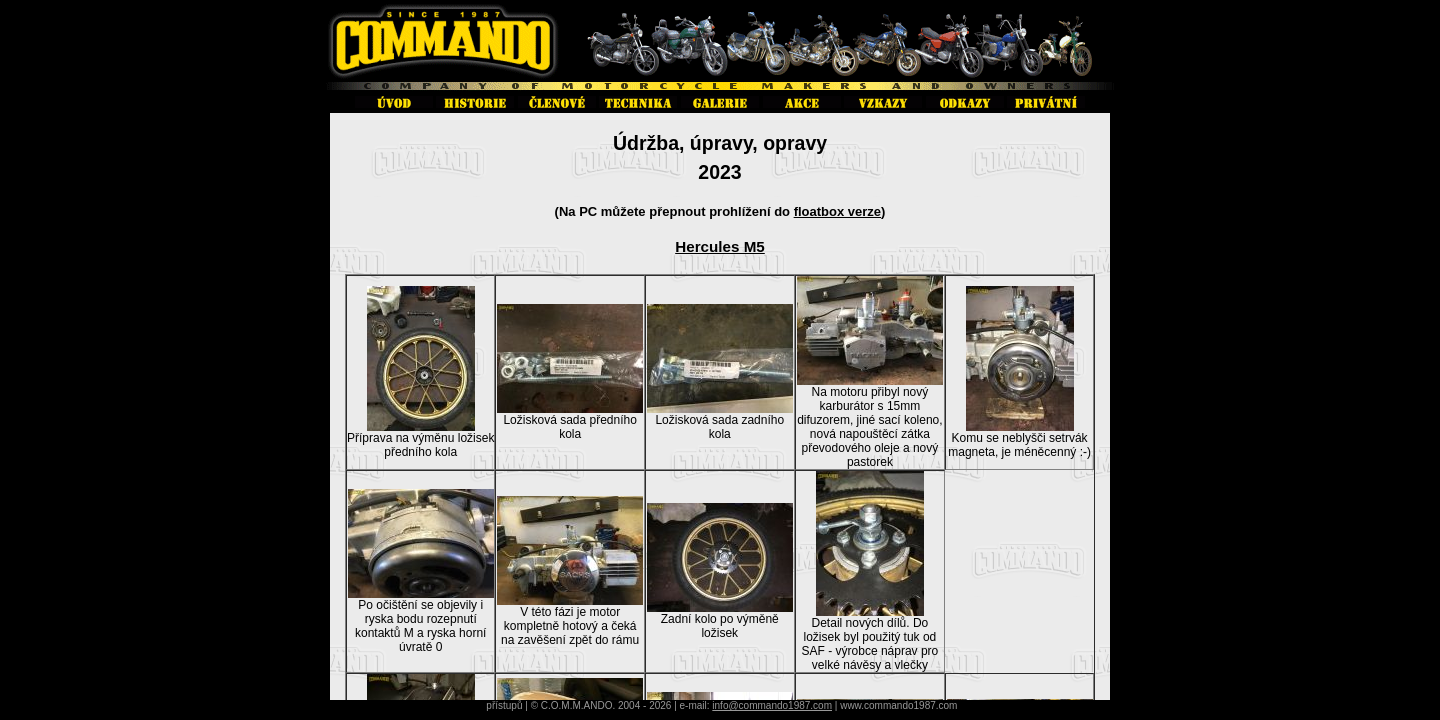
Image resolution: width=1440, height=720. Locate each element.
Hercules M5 (720, 246)
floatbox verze (837, 211)
